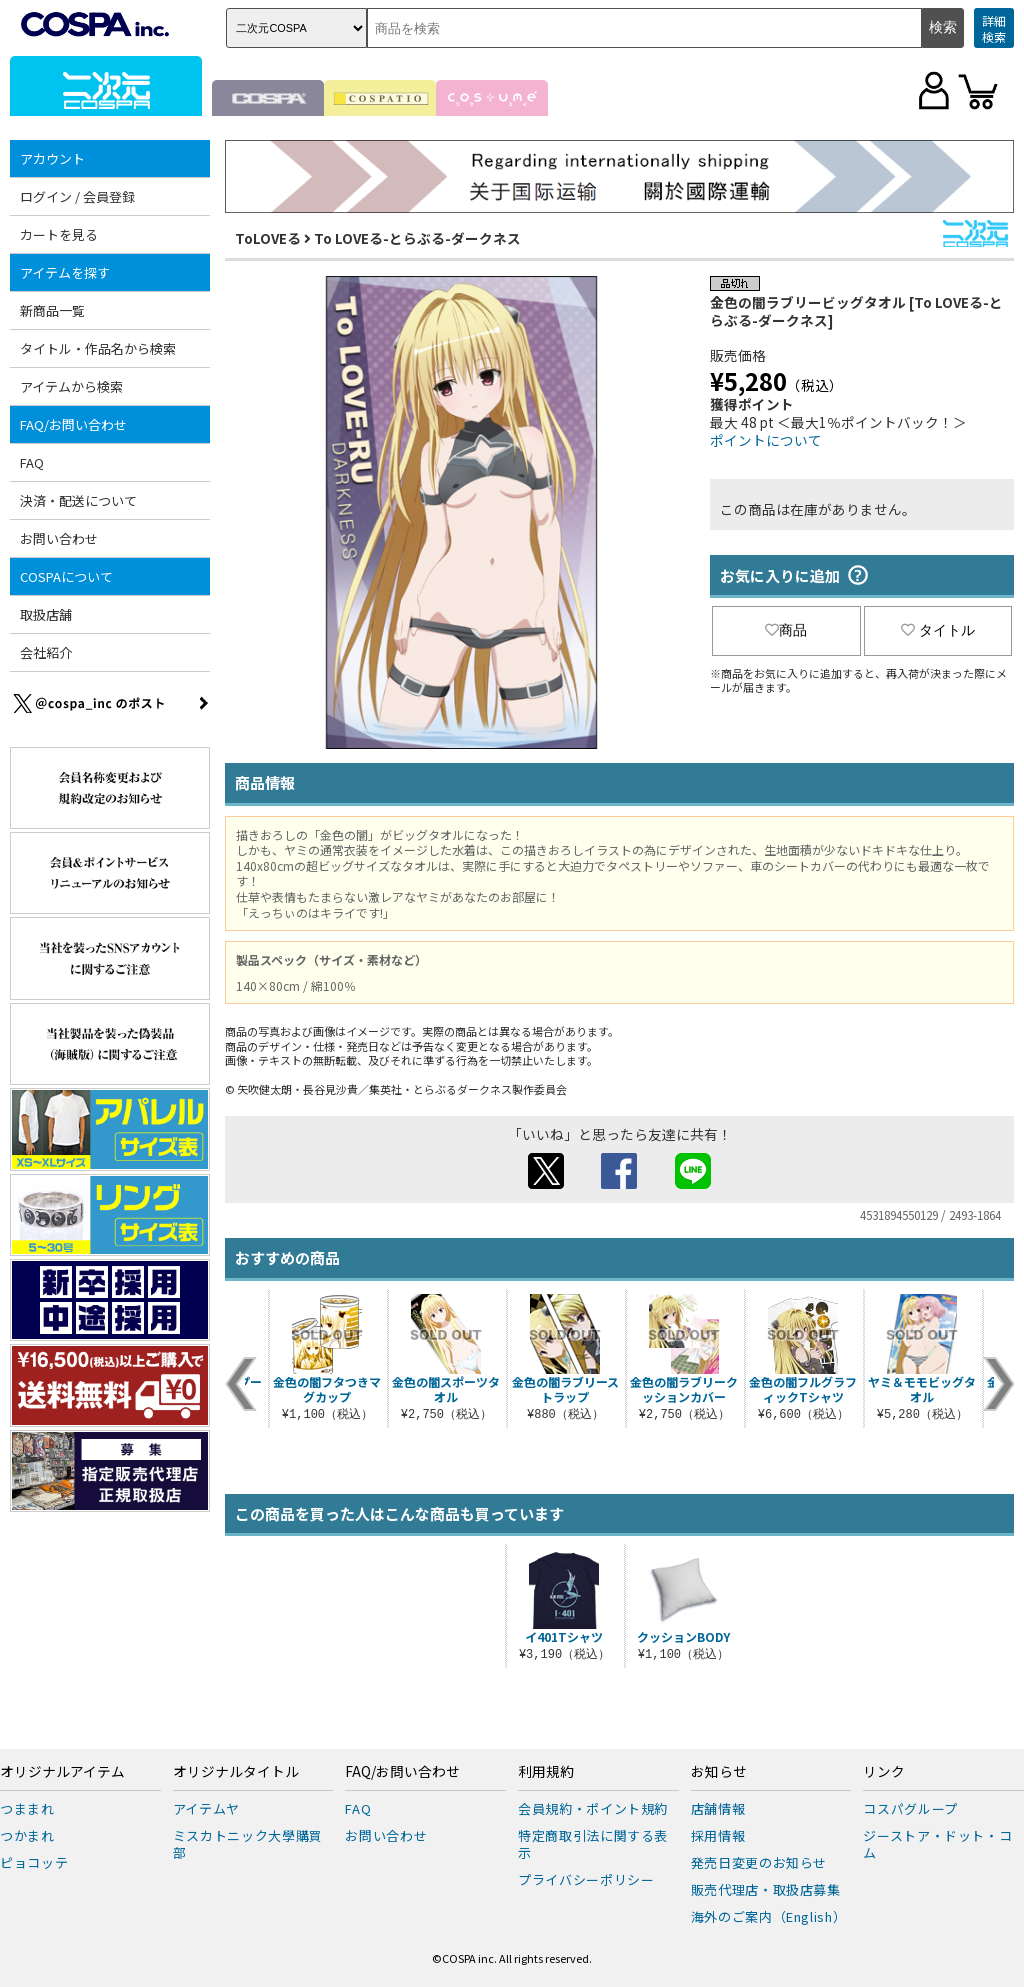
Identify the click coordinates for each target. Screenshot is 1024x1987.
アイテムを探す (65, 272)
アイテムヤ (206, 1808)
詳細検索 (994, 28)
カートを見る (59, 234)
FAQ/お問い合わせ (73, 424)
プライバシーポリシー (586, 1879)
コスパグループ (910, 1808)
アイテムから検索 (71, 386)
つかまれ (27, 1835)
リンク (884, 1772)
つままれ (27, 1808)
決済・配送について (78, 500)
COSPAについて (66, 576)
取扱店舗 (46, 614)
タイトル (938, 630)
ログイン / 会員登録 (77, 196)
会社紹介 (46, 652)
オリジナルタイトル (236, 1772)
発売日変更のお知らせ (759, 1862)
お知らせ (719, 1772)
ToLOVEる (268, 238)
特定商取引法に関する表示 (593, 1844)
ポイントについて (766, 440)
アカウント (52, 158)
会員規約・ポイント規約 (593, 1808)
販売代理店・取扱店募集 (766, 1889)
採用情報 (718, 1835)
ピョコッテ (34, 1862)
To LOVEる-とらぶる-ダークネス (417, 238)
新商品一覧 (52, 310)
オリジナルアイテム (62, 1772)
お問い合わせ (59, 538)
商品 (786, 630)
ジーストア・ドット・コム (937, 1844)
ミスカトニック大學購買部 (248, 1844)
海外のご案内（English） (769, 1916)
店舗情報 (718, 1808)
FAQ (32, 462)
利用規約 (546, 1772)
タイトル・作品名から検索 (98, 348)
